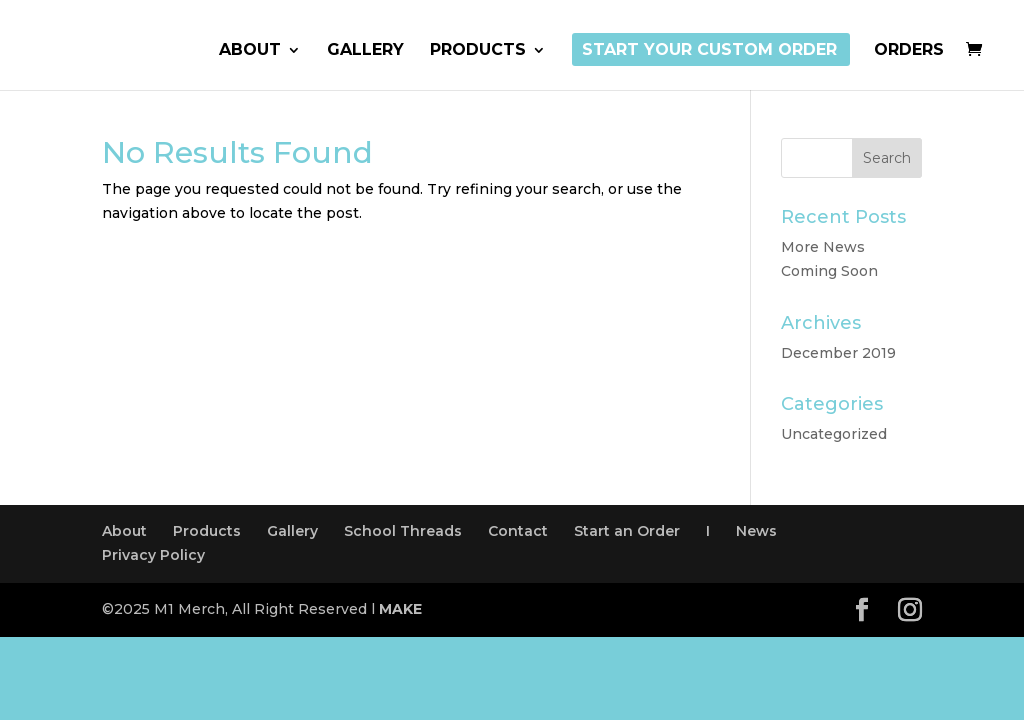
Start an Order (627, 531)
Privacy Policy (153, 555)
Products (478, 51)
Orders (909, 51)
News (756, 531)
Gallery (365, 51)
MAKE (400, 609)
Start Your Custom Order (709, 51)
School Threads (403, 531)
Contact (518, 531)
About (250, 51)
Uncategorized (834, 434)
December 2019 (838, 353)
